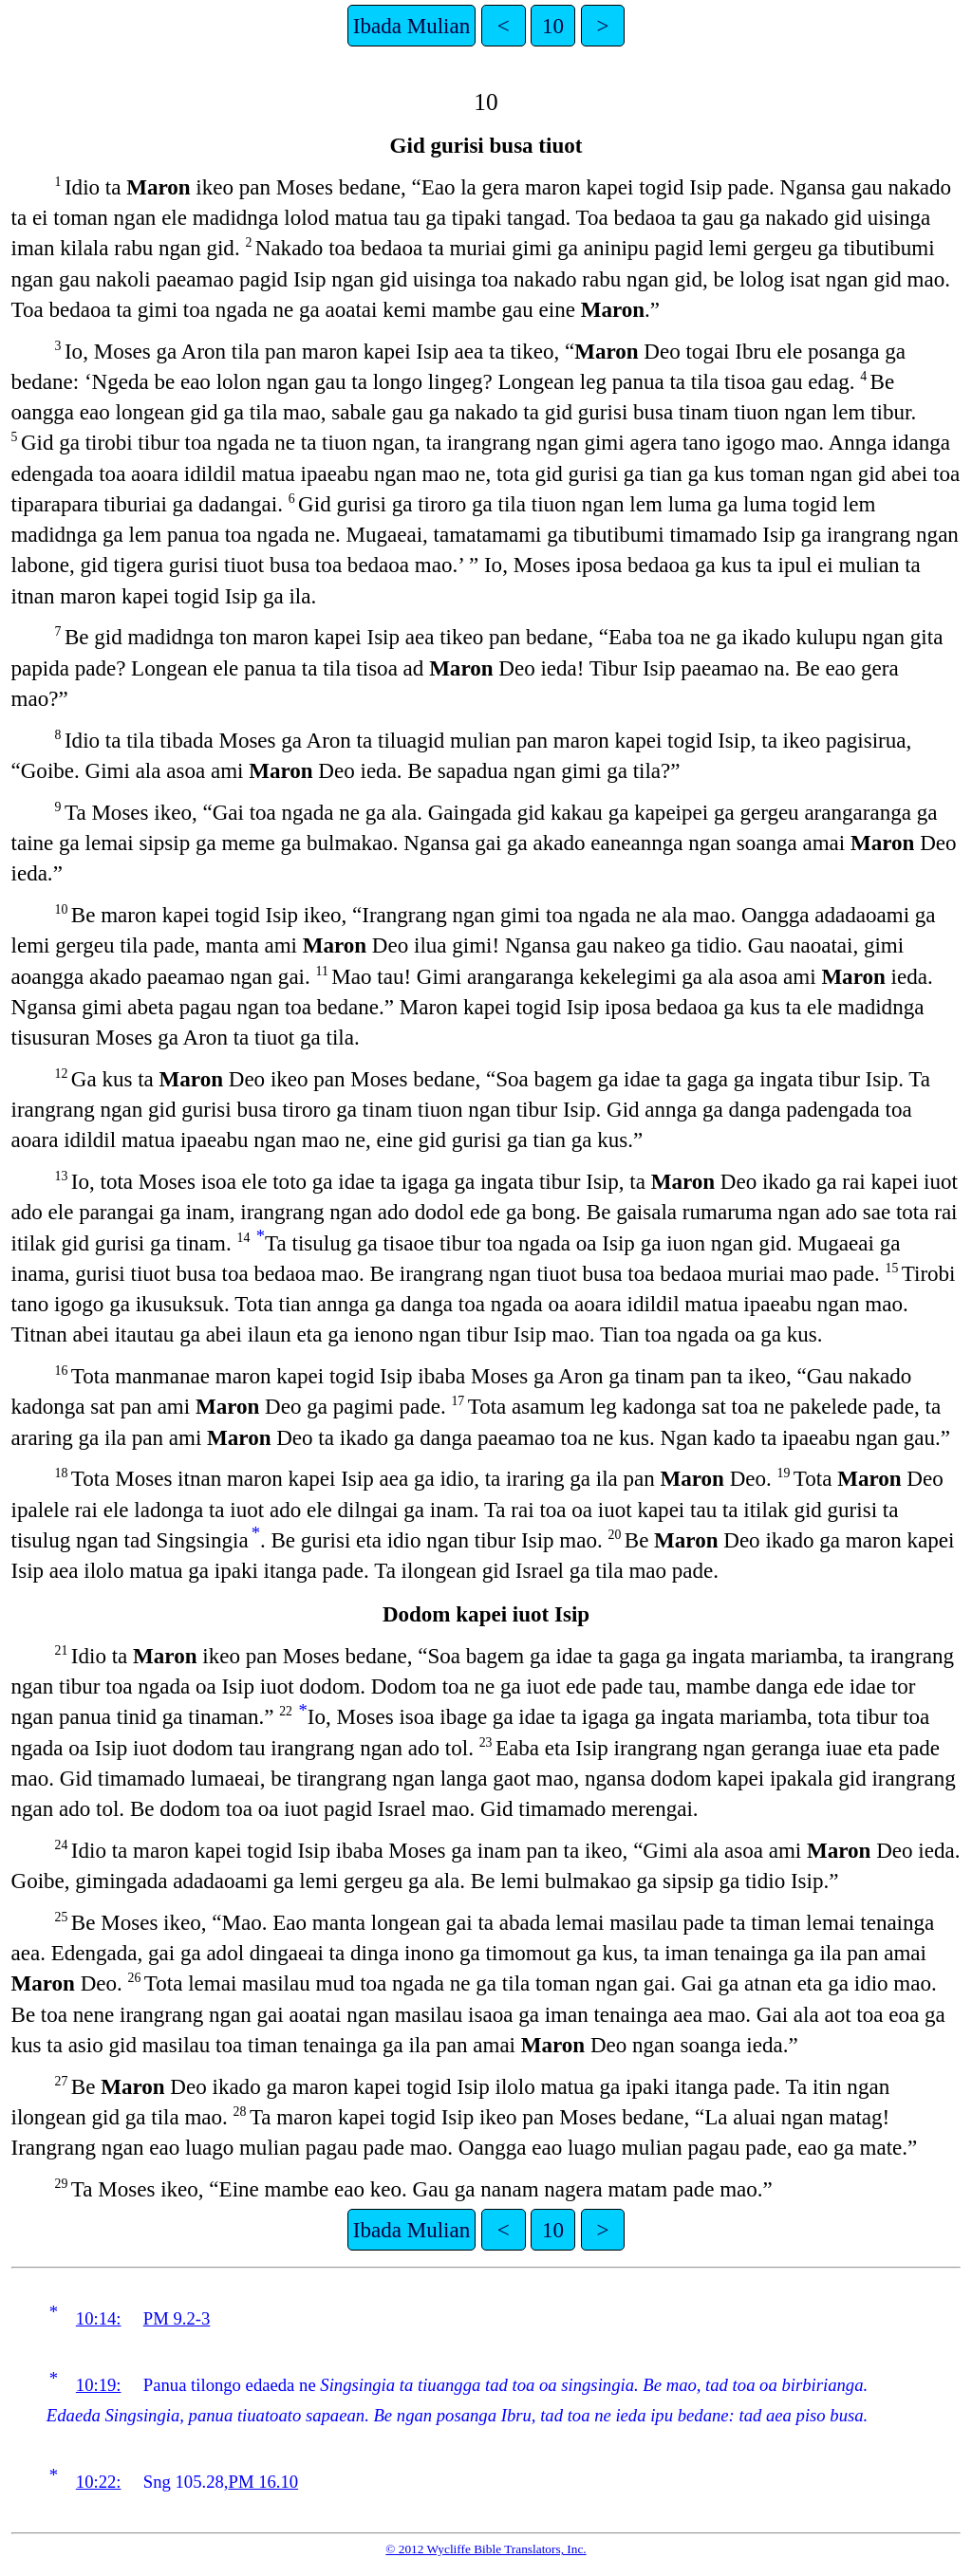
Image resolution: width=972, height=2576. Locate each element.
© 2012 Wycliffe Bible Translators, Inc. (485, 2549)
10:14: (99, 2318)
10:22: (99, 2482)
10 (553, 25)
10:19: (99, 2385)
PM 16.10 (264, 2482)
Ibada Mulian (411, 25)
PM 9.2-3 (177, 2318)
